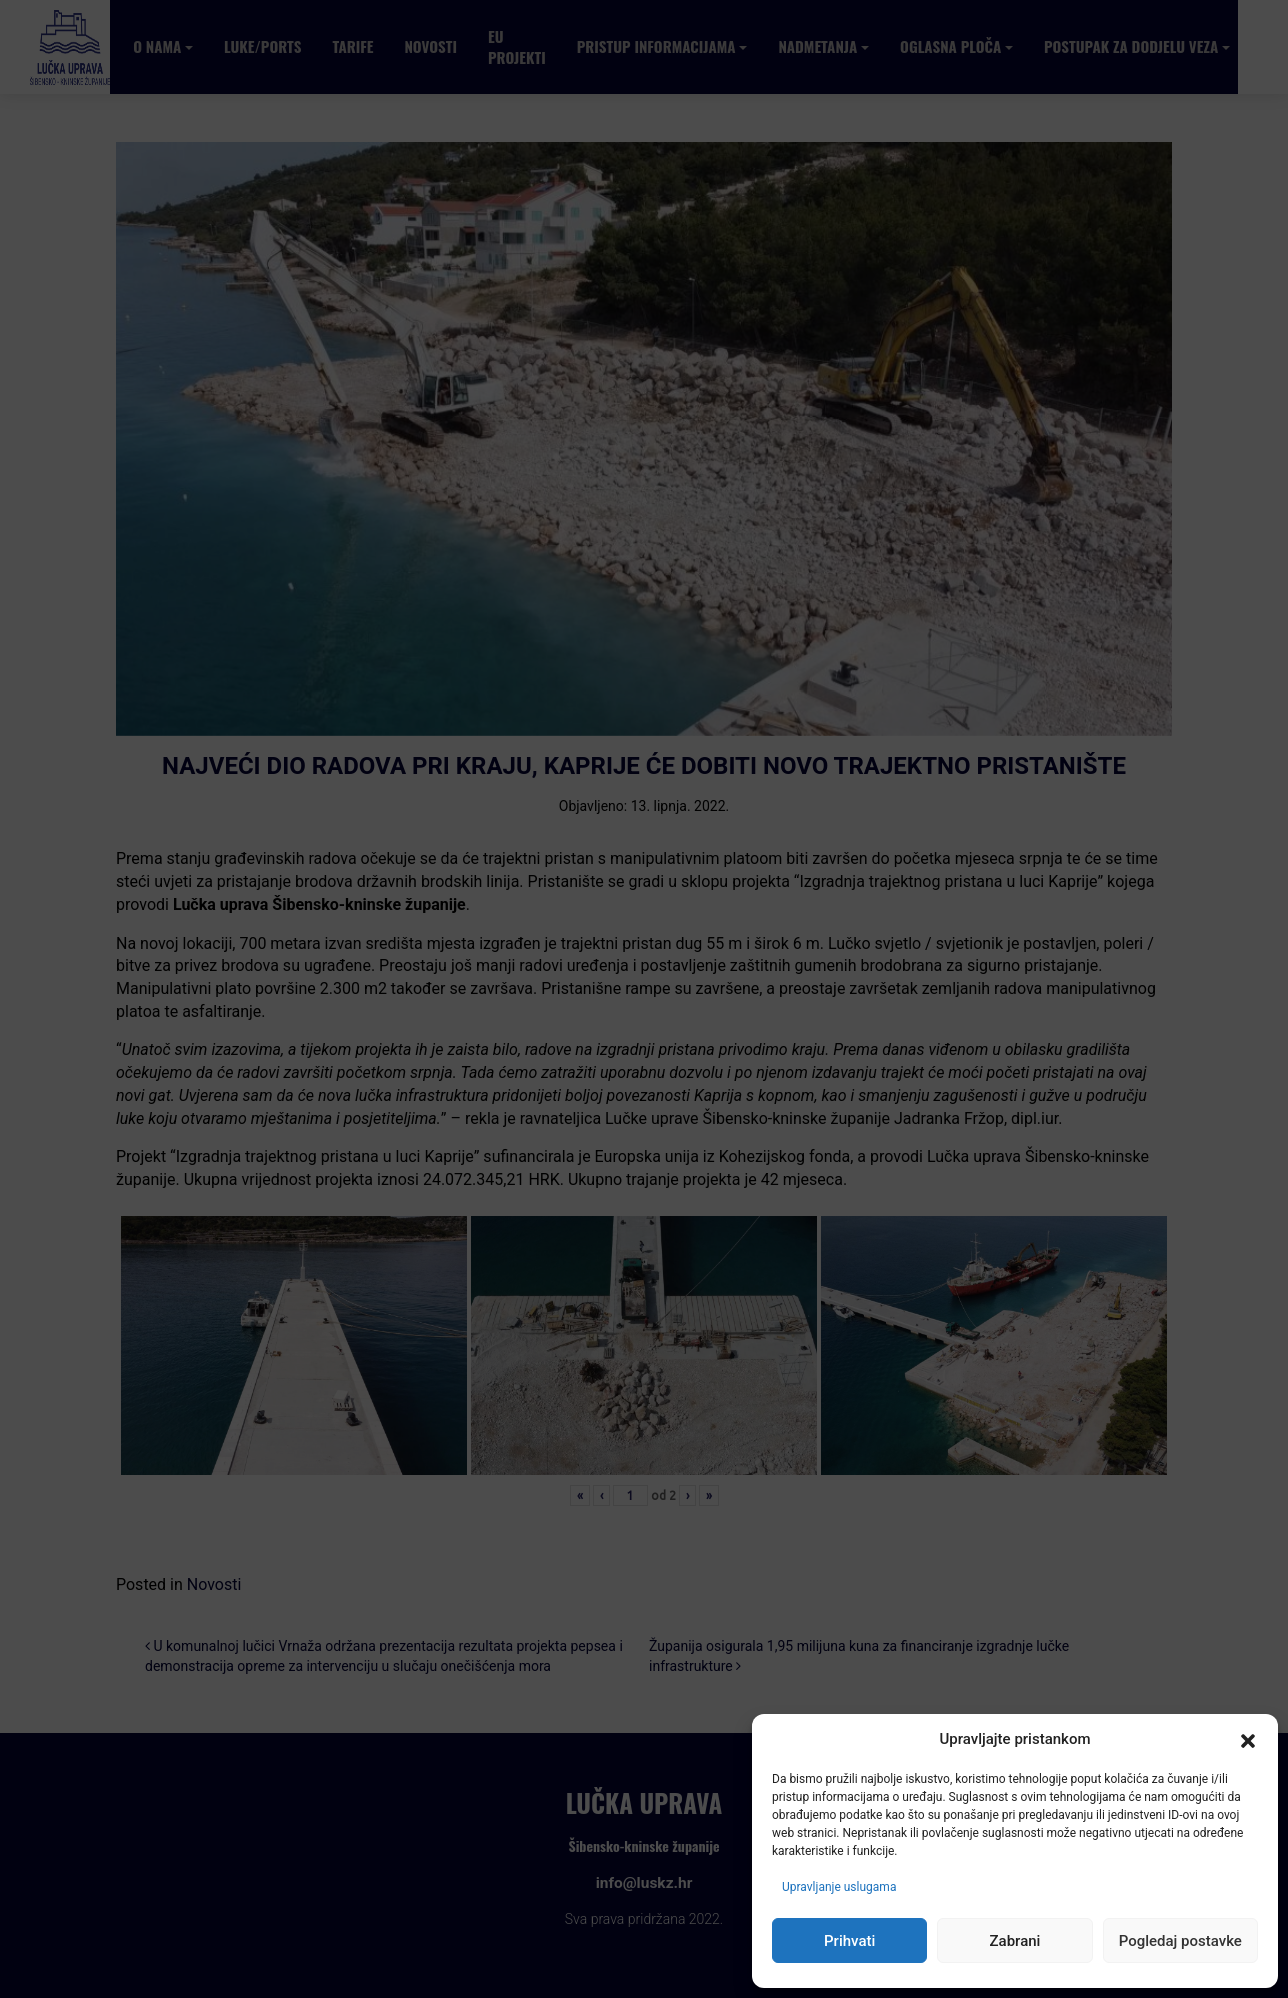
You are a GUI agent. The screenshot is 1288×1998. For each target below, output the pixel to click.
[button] (1248, 1740)
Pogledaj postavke (1180, 1941)
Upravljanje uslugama (839, 1887)
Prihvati (849, 1941)
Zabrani (1015, 1941)
